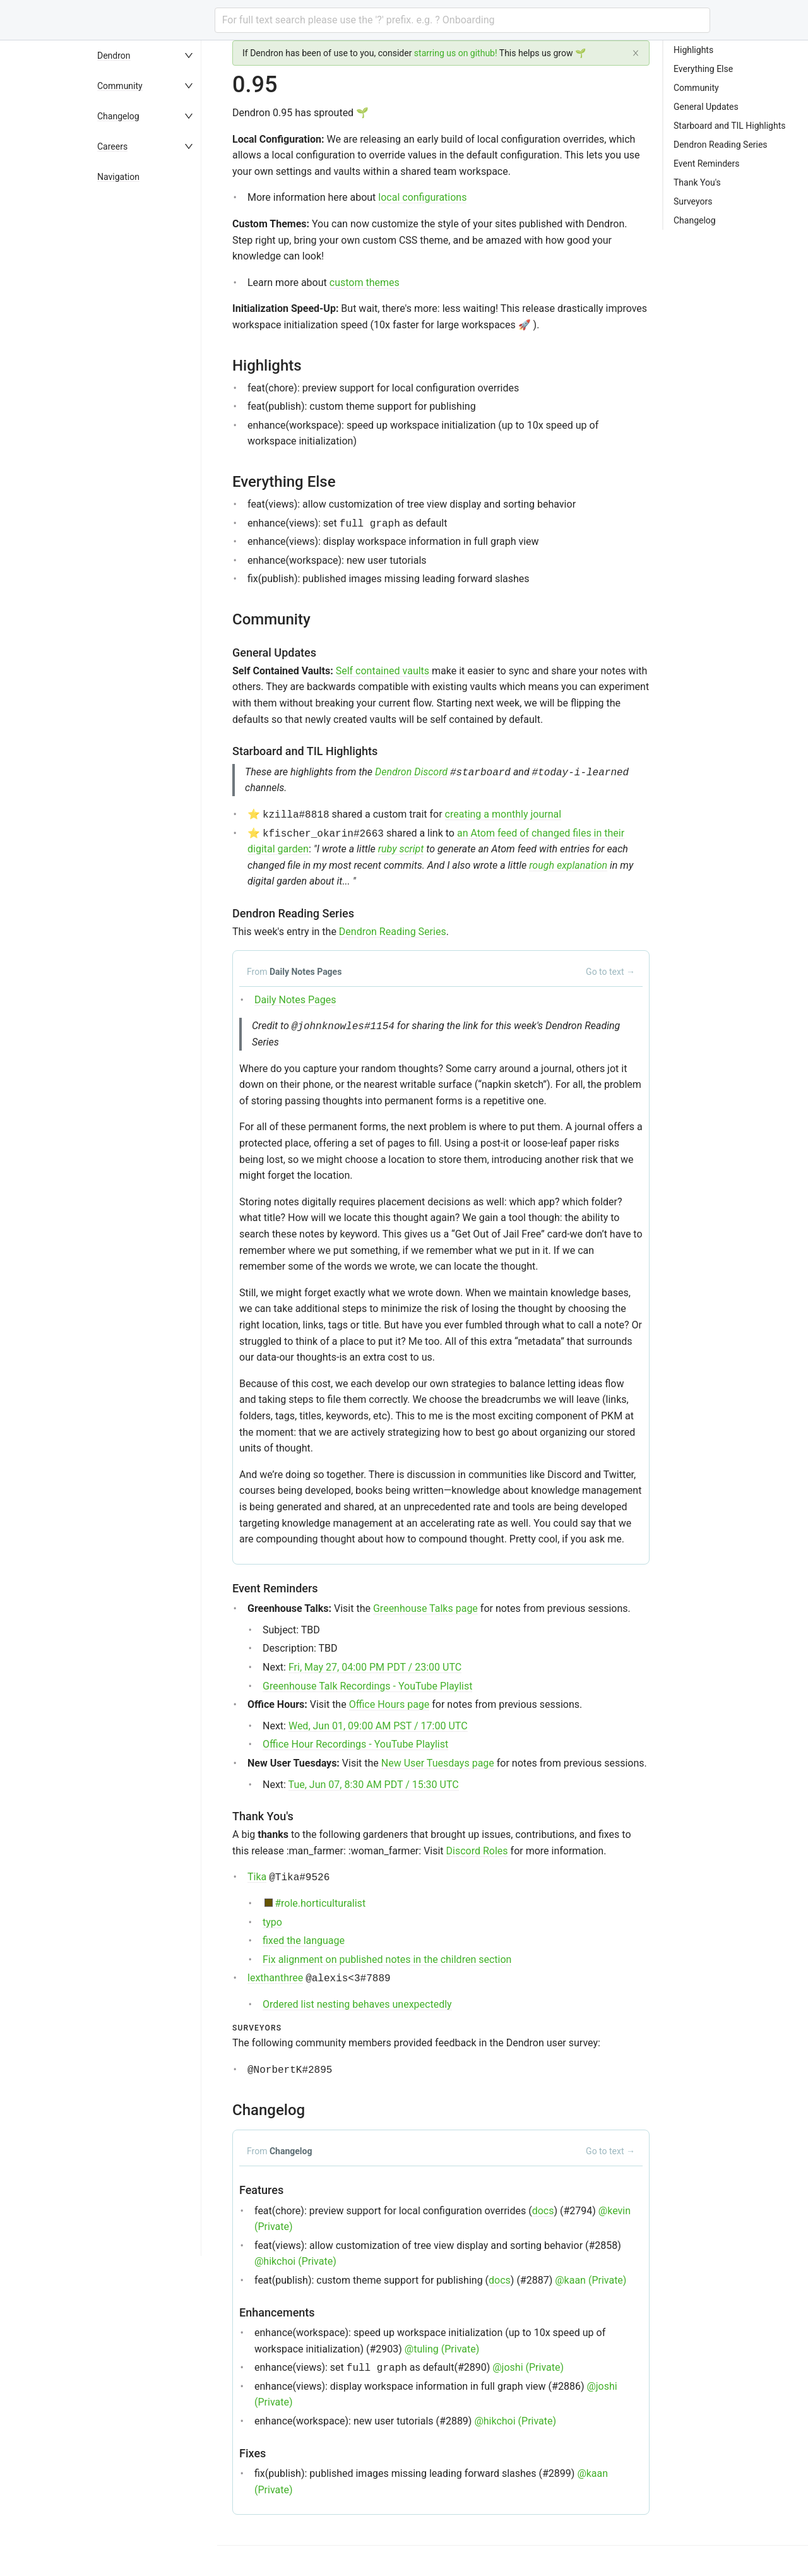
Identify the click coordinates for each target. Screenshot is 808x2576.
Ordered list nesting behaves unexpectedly (357, 2004)
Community (120, 86)
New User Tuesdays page (437, 1763)
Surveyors (693, 201)
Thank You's (697, 182)
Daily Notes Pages (295, 1000)
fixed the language (304, 1941)
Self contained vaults (382, 671)
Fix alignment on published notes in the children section (387, 1959)
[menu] (154, 1308)
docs (543, 2211)
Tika (256, 1877)
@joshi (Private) (528, 2367)
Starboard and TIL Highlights (729, 126)
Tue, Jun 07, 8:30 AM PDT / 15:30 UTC (373, 1785)
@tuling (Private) (442, 2349)
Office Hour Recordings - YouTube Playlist (355, 1744)
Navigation (118, 177)
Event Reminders (706, 163)
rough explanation (568, 865)
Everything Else (703, 69)
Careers (112, 146)
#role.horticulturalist (320, 1903)
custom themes (365, 283)
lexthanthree (275, 1978)
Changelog (118, 116)
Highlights (693, 50)
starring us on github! (455, 53)
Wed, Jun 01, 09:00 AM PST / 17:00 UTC (378, 1726)
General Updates (706, 107)
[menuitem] (154, 55)
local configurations (422, 197)
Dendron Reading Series (392, 932)
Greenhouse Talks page (425, 1608)
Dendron (114, 56)
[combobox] (462, 20)
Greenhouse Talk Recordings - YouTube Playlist (367, 1686)
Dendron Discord (411, 772)
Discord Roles (477, 1851)
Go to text (610, 972)
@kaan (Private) (590, 2280)
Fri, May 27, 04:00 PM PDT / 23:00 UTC (374, 1667)
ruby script (401, 849)
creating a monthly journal (503, 814)
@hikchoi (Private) (295, 2261)
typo (272, 1922)
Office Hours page (389, 1704)
